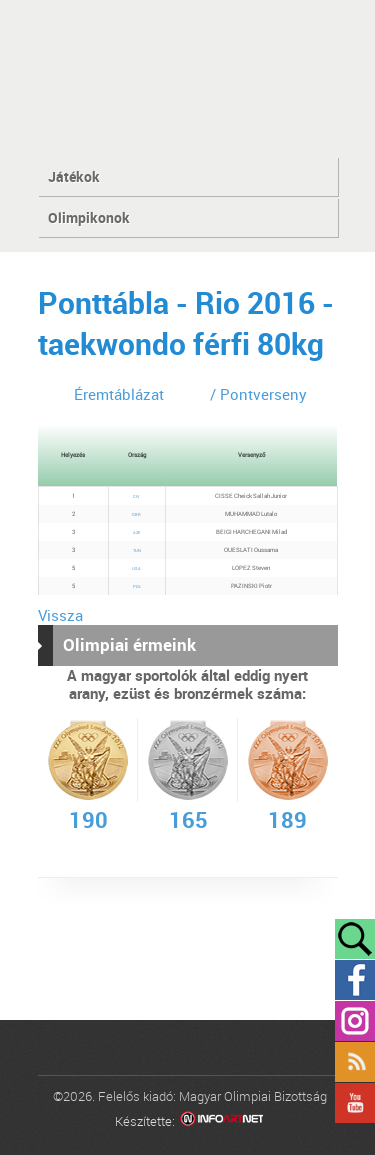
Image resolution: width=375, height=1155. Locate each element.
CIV (136, 496)
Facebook (355, 980)
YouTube (355, 1103)
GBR (136, 514)
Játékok (74, 176)
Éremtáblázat (119, 394)
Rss (355, 1062)
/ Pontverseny (258, 394)
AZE (136, 532)
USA (136, 568)
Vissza (60, 615)
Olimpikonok (89, 217)
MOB (187, 77)
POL (137, 586)
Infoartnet (221, 1121)
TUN (137, 550)
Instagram (355, 1021)
